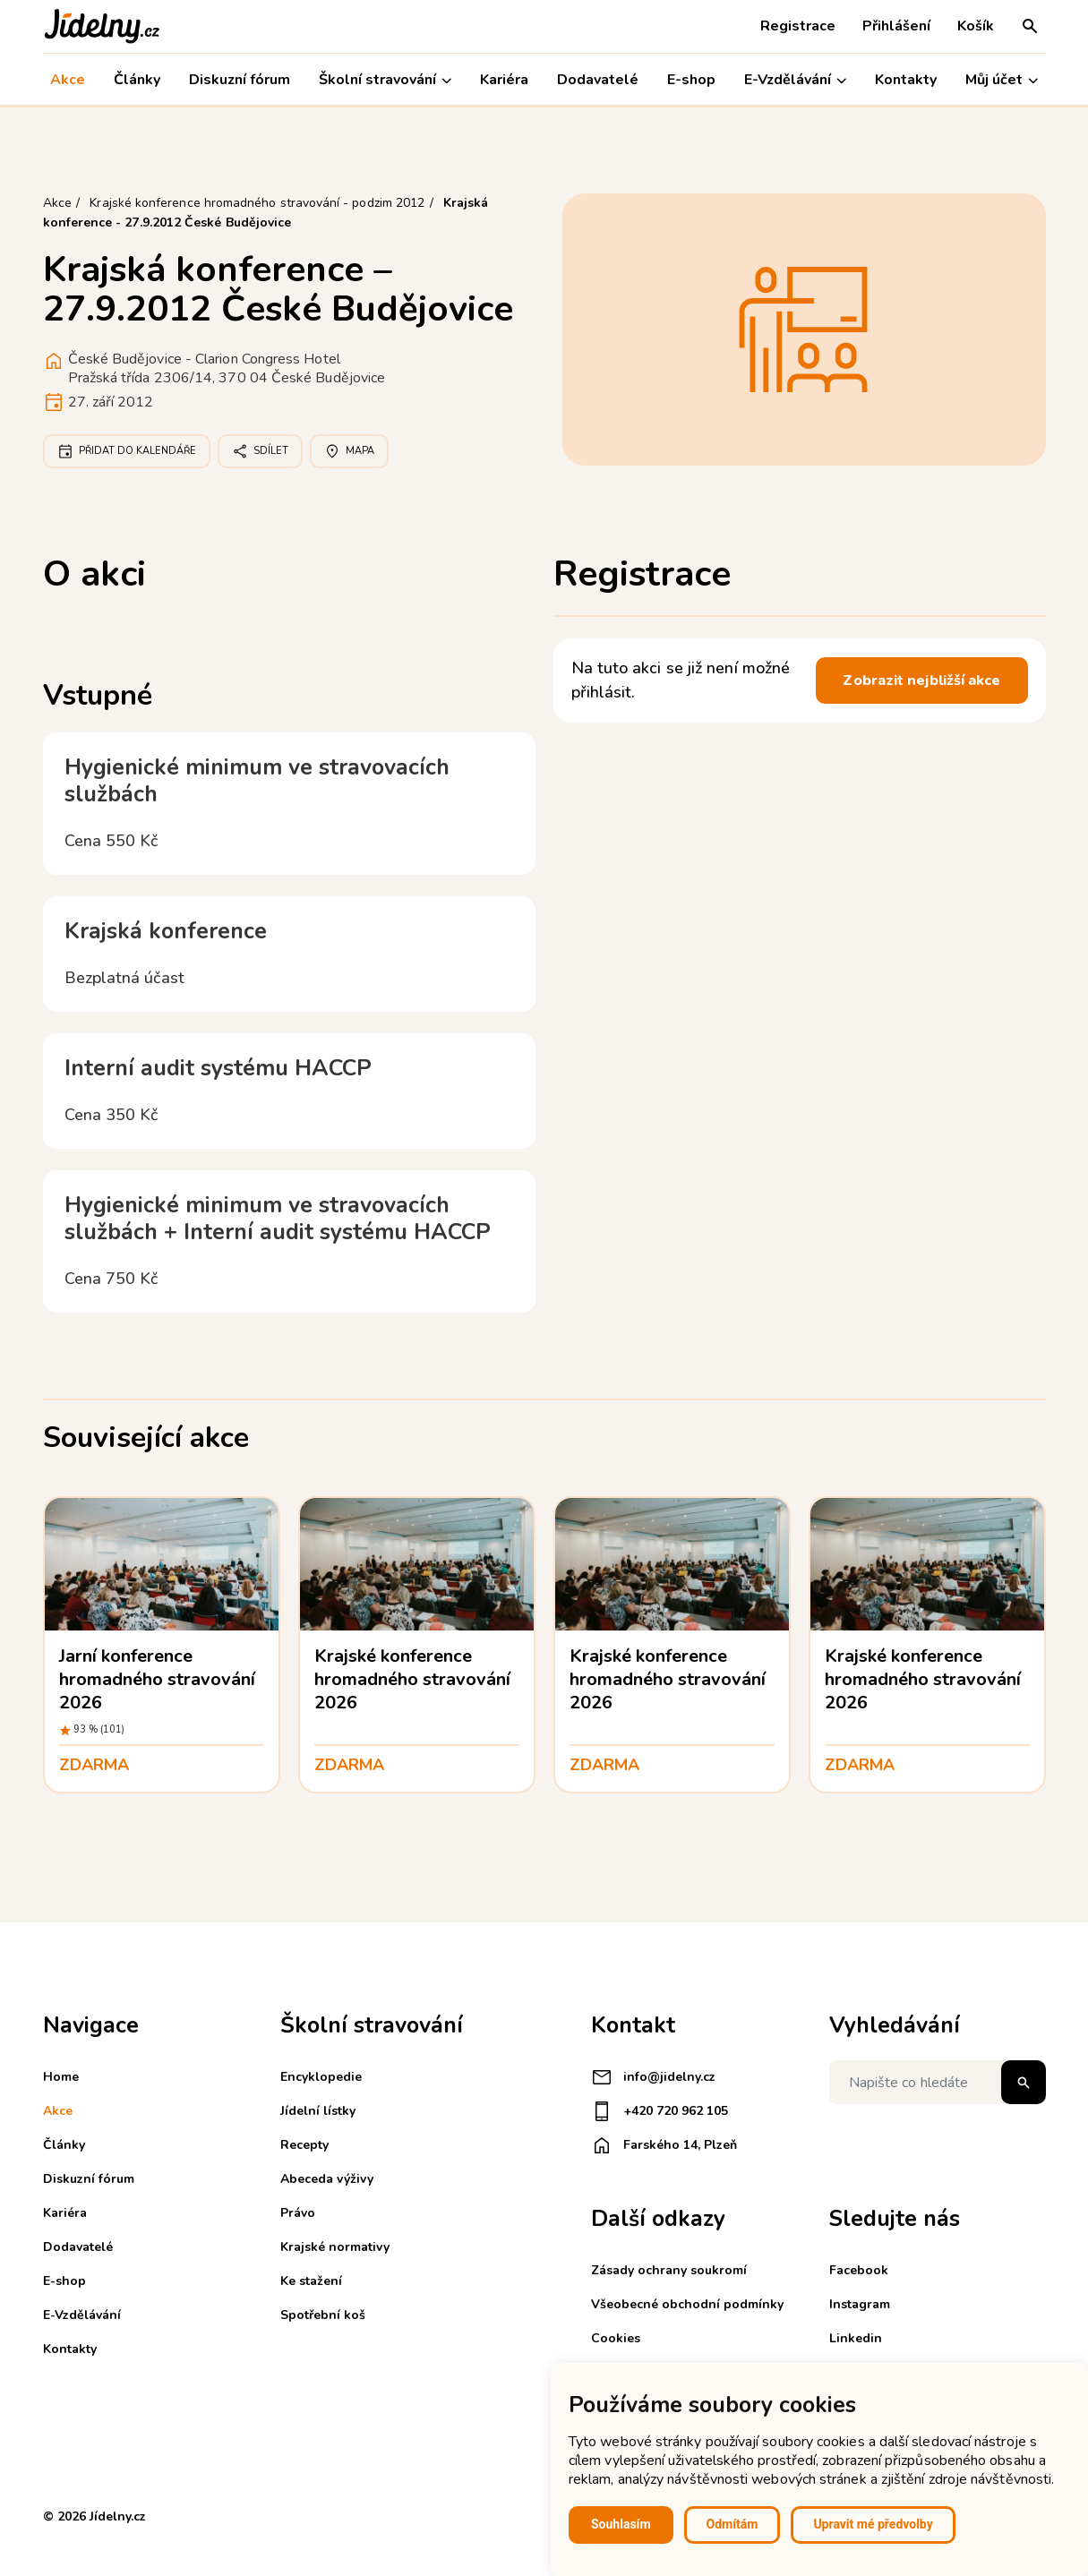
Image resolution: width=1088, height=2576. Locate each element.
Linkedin (855, 2338)
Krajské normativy (335, 2246)
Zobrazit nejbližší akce (921, 680)
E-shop (691, 80)
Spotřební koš (322, 2315)
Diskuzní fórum (239, 80)
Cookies (615, 2338)
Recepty (304, 2144)
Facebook (858, 2270)
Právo (297, 2212)
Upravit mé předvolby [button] (872, 2524)
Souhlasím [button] (621, 2524)
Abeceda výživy (326, 2178)
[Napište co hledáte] (937, 2082)
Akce (67, 80)
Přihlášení (896, 26)
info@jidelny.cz (653, 2077)
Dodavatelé (597, 80)
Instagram (859, 2304)
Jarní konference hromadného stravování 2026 (157, 1679)
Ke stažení (311, 2280)
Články (137, 80)
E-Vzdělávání (795, 80)
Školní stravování (385, 80)
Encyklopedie (321, 2076)
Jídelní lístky (318, 2110)
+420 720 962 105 (659, 2111)
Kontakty (906, 80)
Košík (975, 26)
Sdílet (260, 451)
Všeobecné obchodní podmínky (687, 2304)
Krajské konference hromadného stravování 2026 (412, 1679)
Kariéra (504, 80)
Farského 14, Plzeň (664, 2145)
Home (61, 2076)
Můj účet (1001, 80)
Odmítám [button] (732, 2524)
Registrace (797, 26)
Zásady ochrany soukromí (669, 2270)
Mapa (349, 451)
